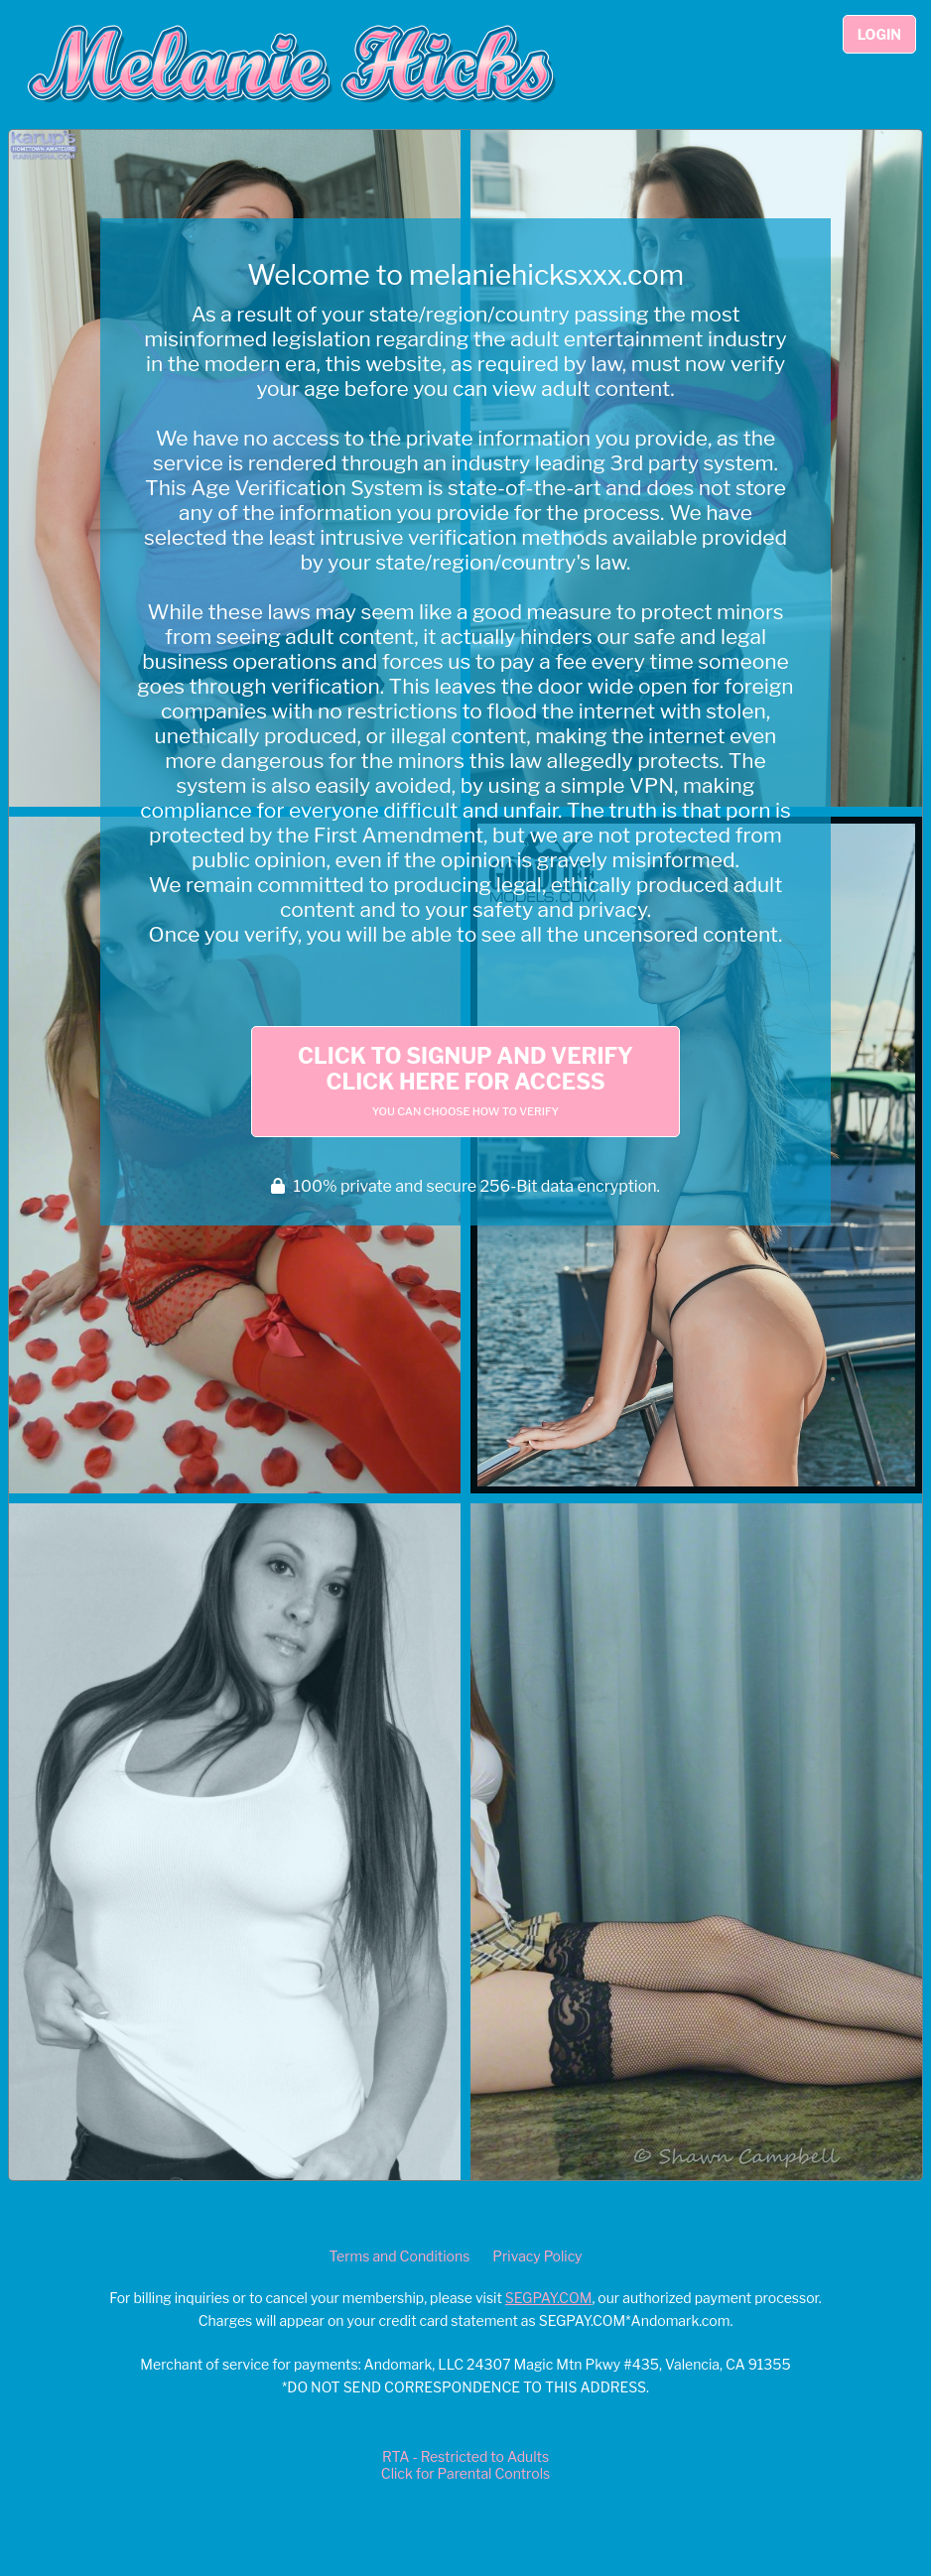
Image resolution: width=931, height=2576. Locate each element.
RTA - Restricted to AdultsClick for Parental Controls (465, 2465)
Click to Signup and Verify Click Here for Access (465, 1080)
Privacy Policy (537, 2256)
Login (879, 34)
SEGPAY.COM (549, 2297)
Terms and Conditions (399, 2256)
